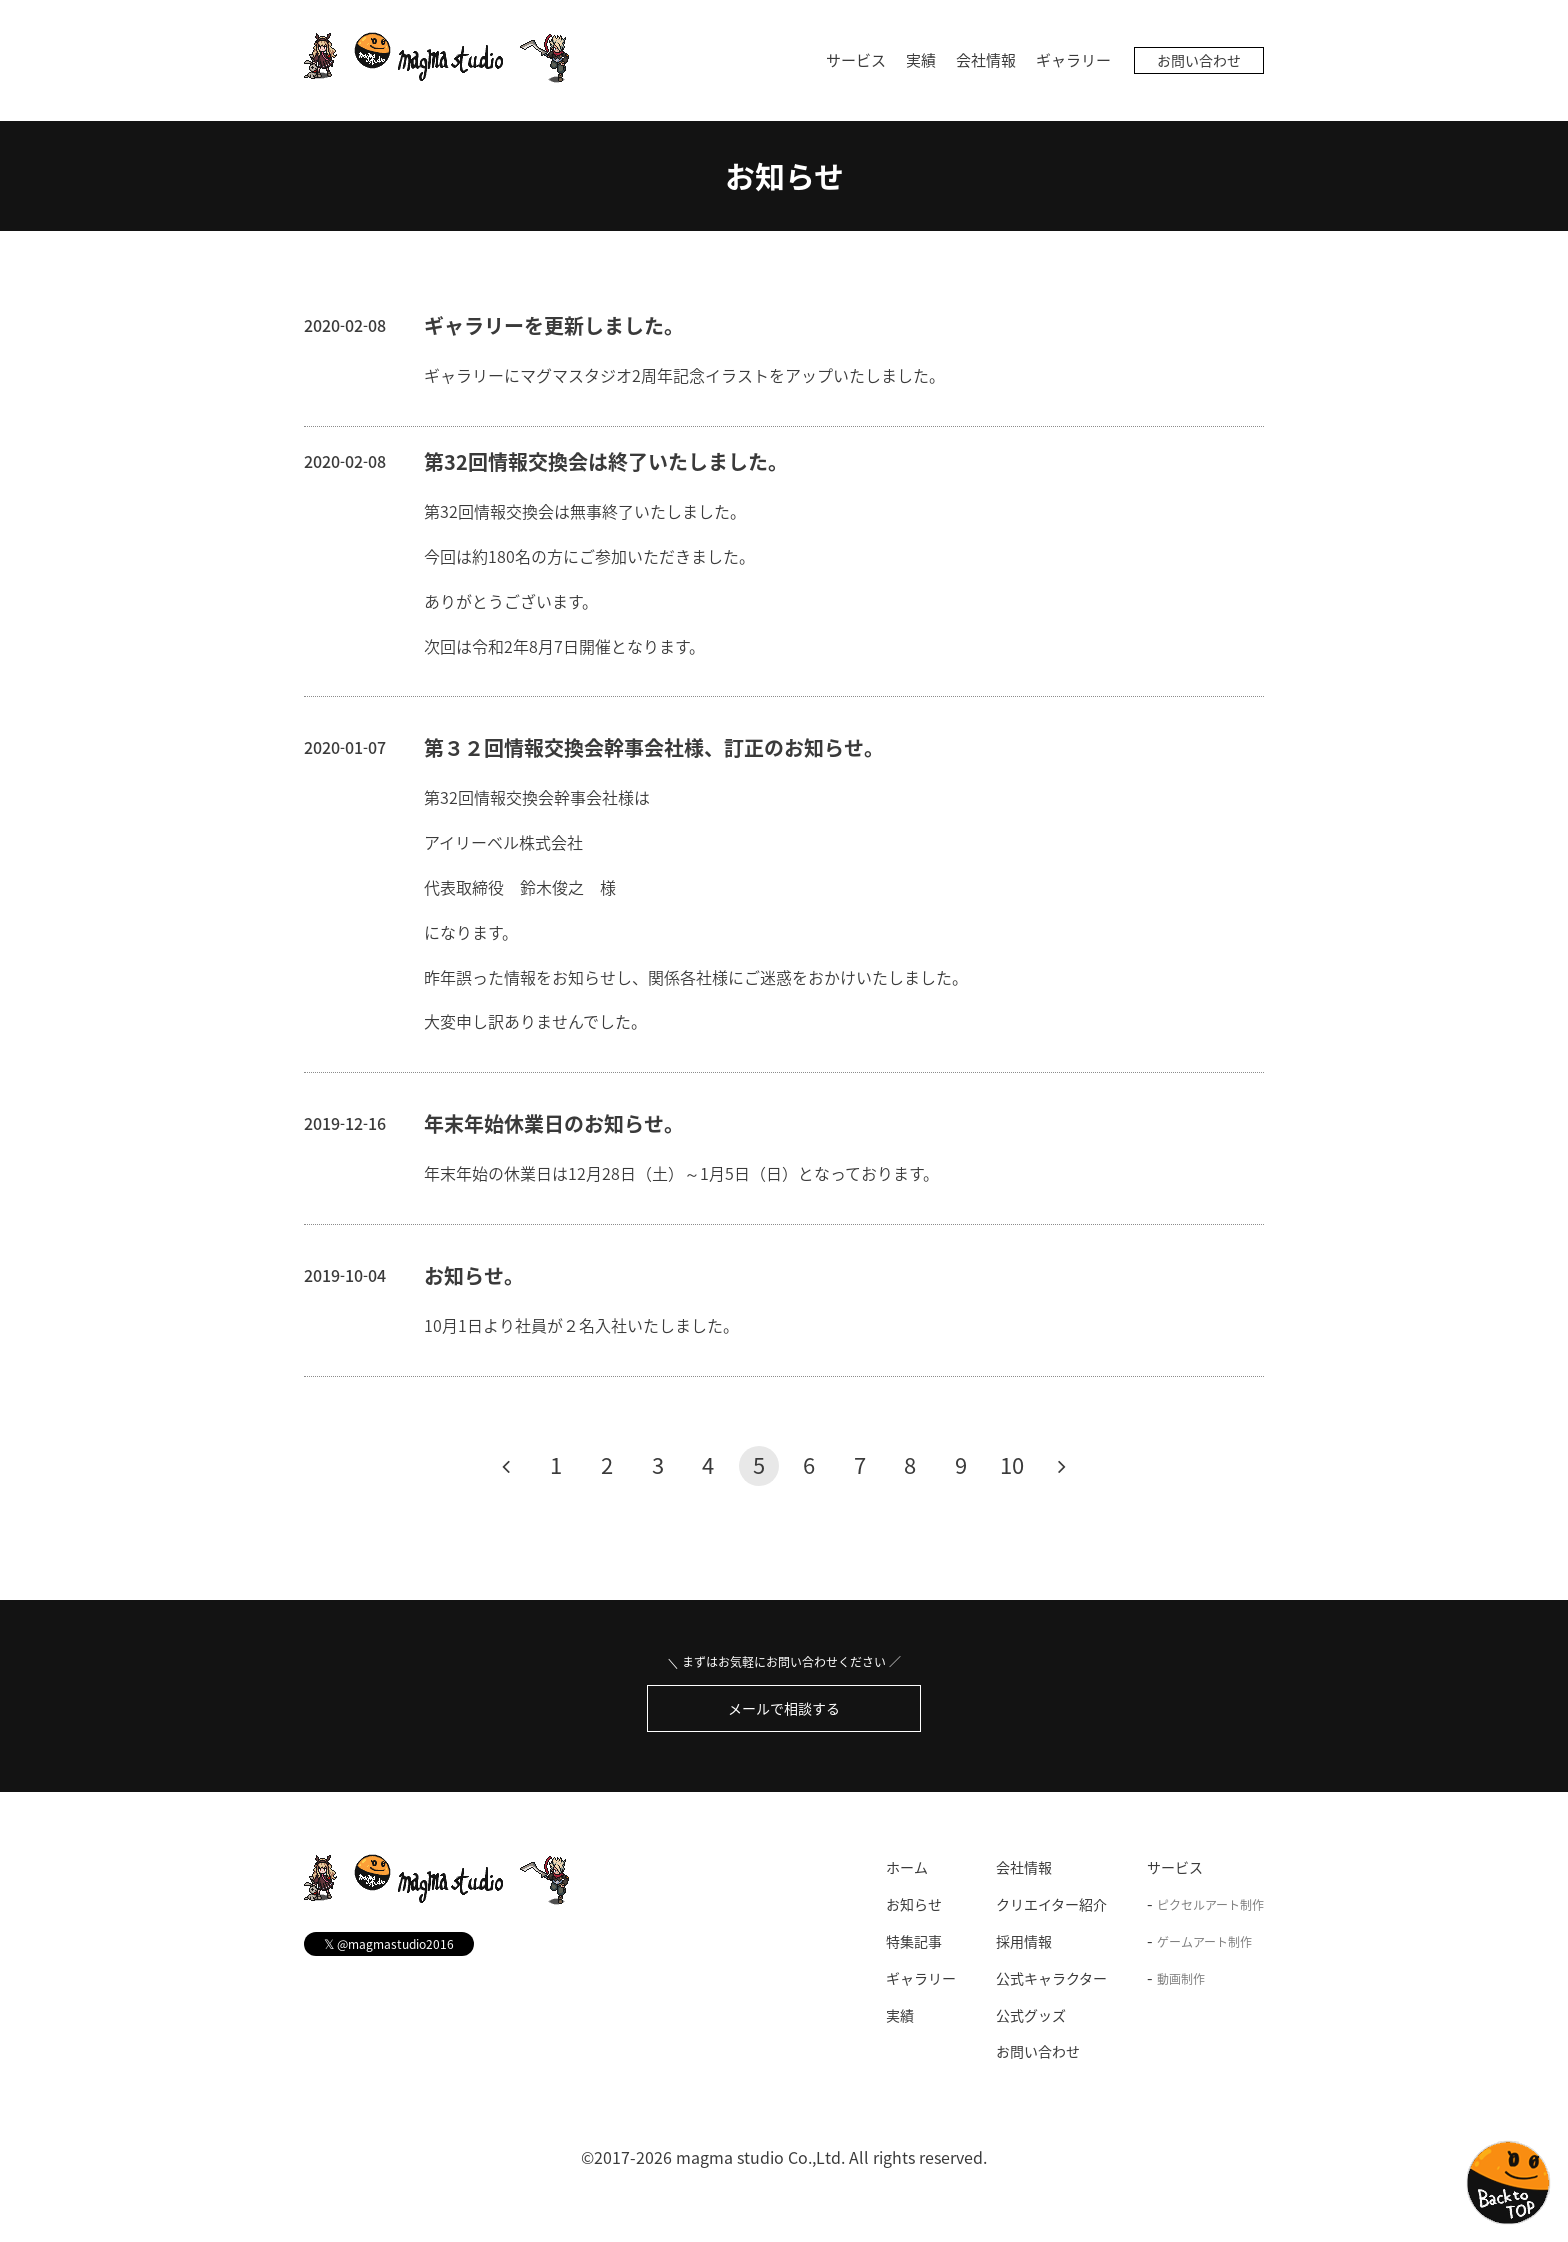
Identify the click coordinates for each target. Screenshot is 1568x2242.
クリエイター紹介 (1051, 1904)
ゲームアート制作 (1204, 1942)
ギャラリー (1073, 60)
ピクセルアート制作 (1210, 1905)
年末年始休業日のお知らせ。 (554, 1123)
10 (1012, 1464)
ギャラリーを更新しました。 (554, 325)
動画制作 (1181, 1979)
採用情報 (1024, 1941)
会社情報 (986, 60)
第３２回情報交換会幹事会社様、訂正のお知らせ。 (654, 747)
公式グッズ (1031, 2015)
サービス (856, 60)
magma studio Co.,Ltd (758, 2157)
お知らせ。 (474, 1275)
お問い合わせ (1199, 60)
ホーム (907, 1868)
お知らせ (784, 175)
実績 (921, 60)
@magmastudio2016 (389, 1944)
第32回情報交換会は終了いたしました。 (606, 461)
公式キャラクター (1051, 1978)
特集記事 (914, 1941)
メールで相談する (784, 1708)
